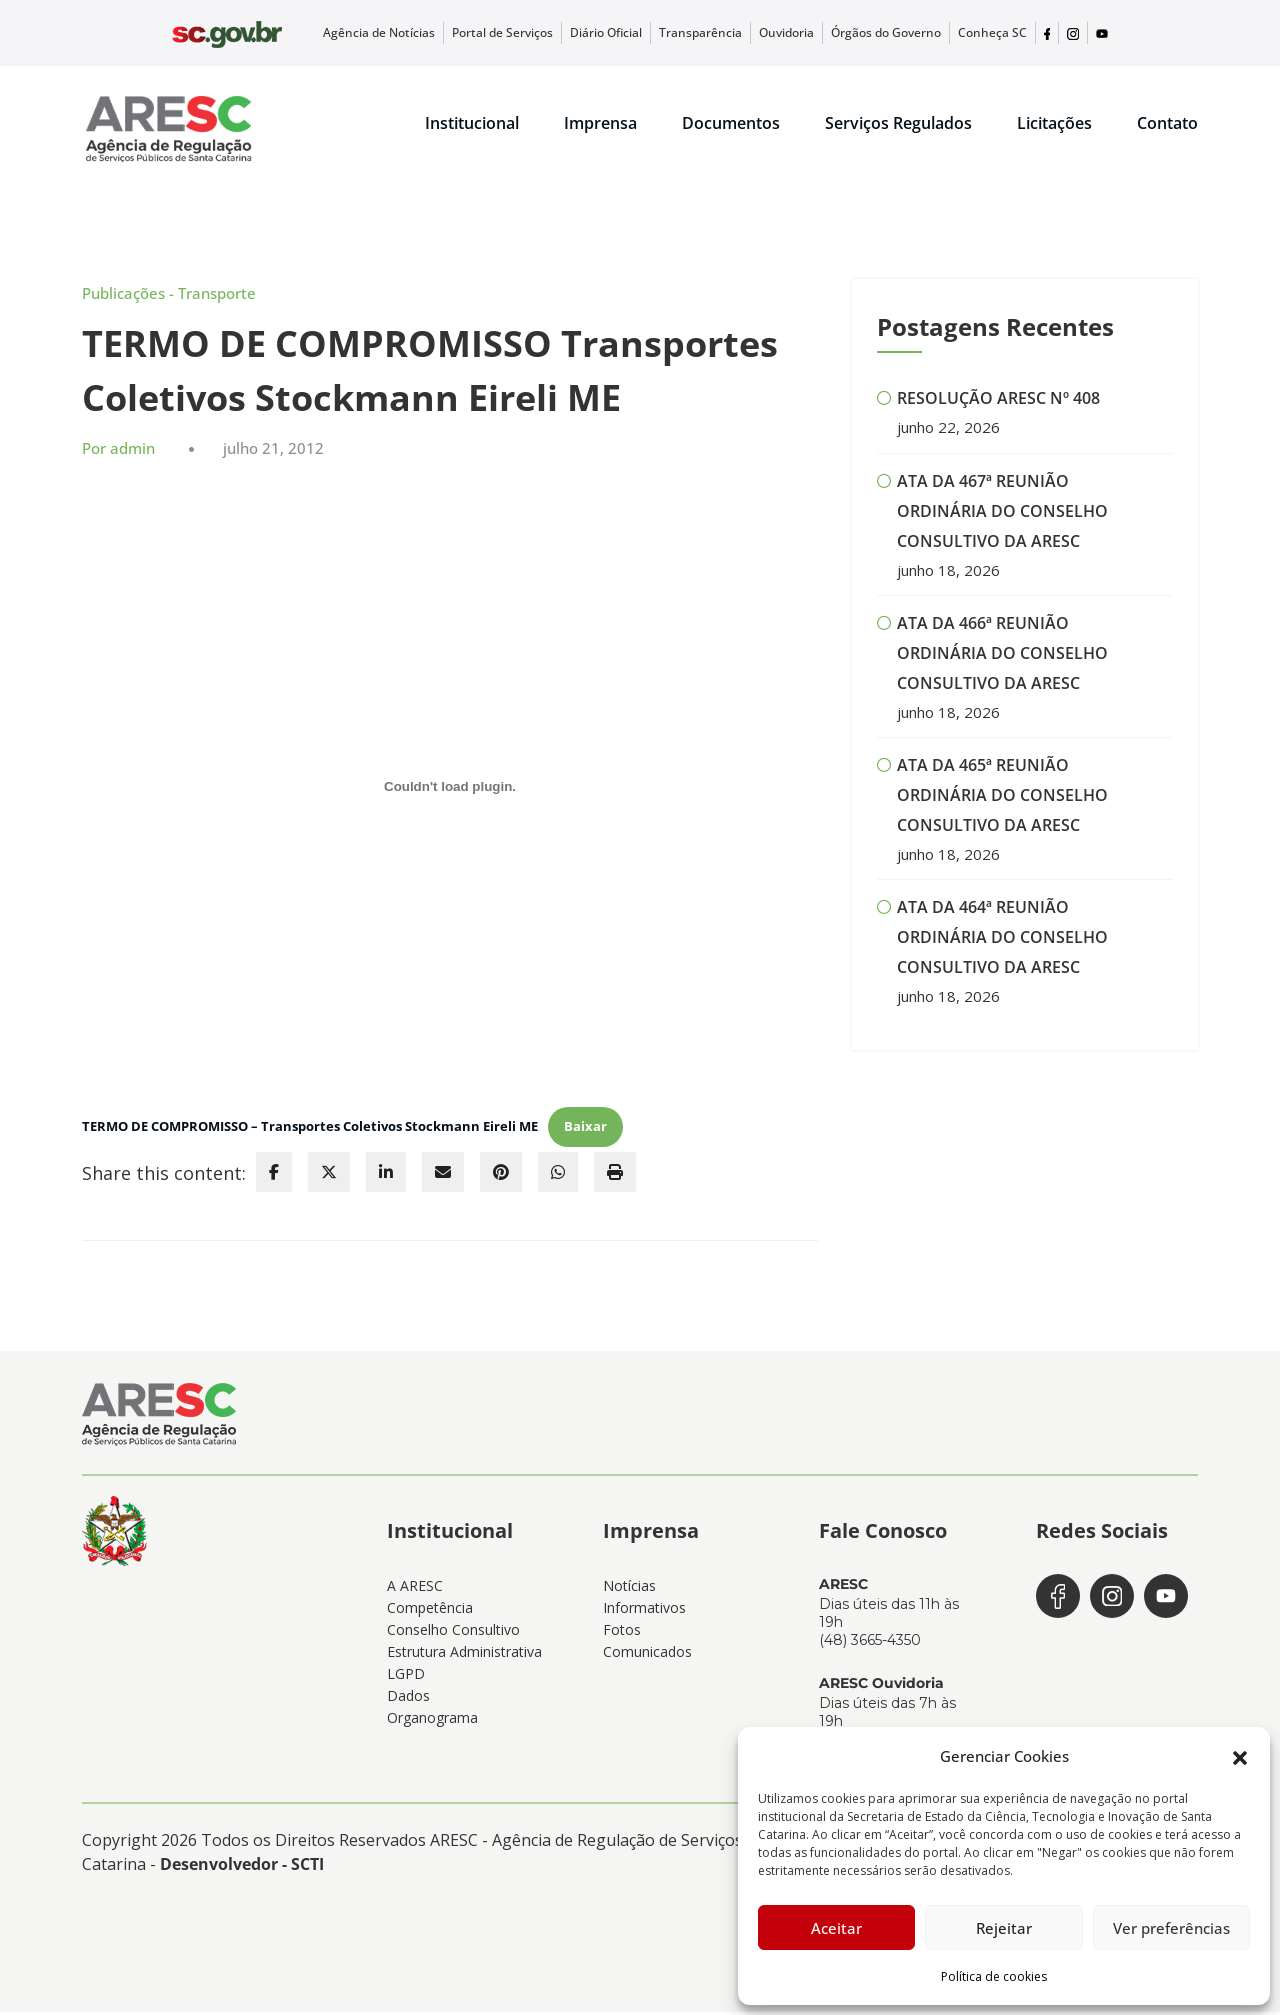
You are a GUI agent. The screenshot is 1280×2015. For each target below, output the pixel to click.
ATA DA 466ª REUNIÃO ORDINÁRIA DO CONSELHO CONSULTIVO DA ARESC (1002, 656)
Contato (1167, 124)
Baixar (585, 1129)
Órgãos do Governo (909, 33)
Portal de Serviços (573, 33)
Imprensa (600, 124)
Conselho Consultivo (453, 1632)
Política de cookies (994, 1976)
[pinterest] (501, 1175)
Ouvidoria (822, 33)
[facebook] (274, 1175)
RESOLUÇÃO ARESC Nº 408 (998, 402)
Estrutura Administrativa (464, 1654)
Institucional (472, 124)
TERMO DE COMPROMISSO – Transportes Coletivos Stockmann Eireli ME (310, 1129)
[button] (1240, 1756)
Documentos (731, 124)
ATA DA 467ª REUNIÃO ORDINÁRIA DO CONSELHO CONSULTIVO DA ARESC (1002, 514)
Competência (430, 1610)
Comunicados (647, 1654)
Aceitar (836, 1928)
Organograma (432, 1720)
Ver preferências (1171, 1928)
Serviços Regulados (898, 124)
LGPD (406, 1676)
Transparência (747, 33)
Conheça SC (999, 33)
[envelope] (443, 1175)
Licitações (1054, 124)
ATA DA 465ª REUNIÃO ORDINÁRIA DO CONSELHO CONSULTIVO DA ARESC (1002, 798)
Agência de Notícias (465, 33)
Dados (408, 1698)
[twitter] (329, 1175)
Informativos (644, 1610)
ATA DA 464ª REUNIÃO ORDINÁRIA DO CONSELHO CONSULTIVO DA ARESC (1002, 940)
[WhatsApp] (558, 1175)
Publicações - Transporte (169, 297)
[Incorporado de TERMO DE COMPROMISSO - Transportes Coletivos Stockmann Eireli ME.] (450, 790)
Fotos (622, 1632)
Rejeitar (1004, 1928)
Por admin (118, 451)
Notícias (629, 1588)
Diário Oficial (664, 33)
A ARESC (415, 1588)
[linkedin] (386, 1175)
